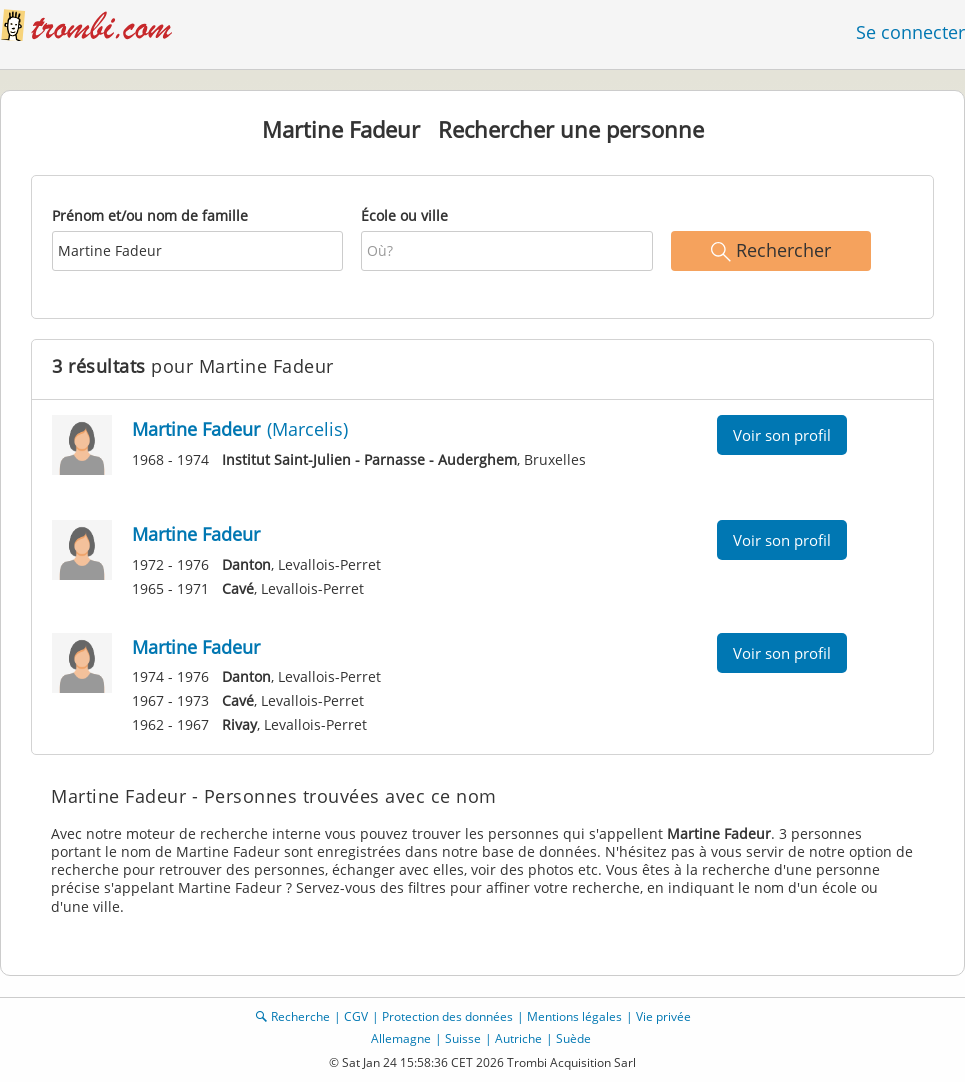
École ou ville (404, 215)
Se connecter (910, 32)
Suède (573, 1038)
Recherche (300, 1016)
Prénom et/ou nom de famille (150, 215)
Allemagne (401, 1038)
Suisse (463, 1038)
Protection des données (447, 1016)
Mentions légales (574, 1016)
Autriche (518, 1038)
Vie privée (663, 1016)
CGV (356, 1016)
